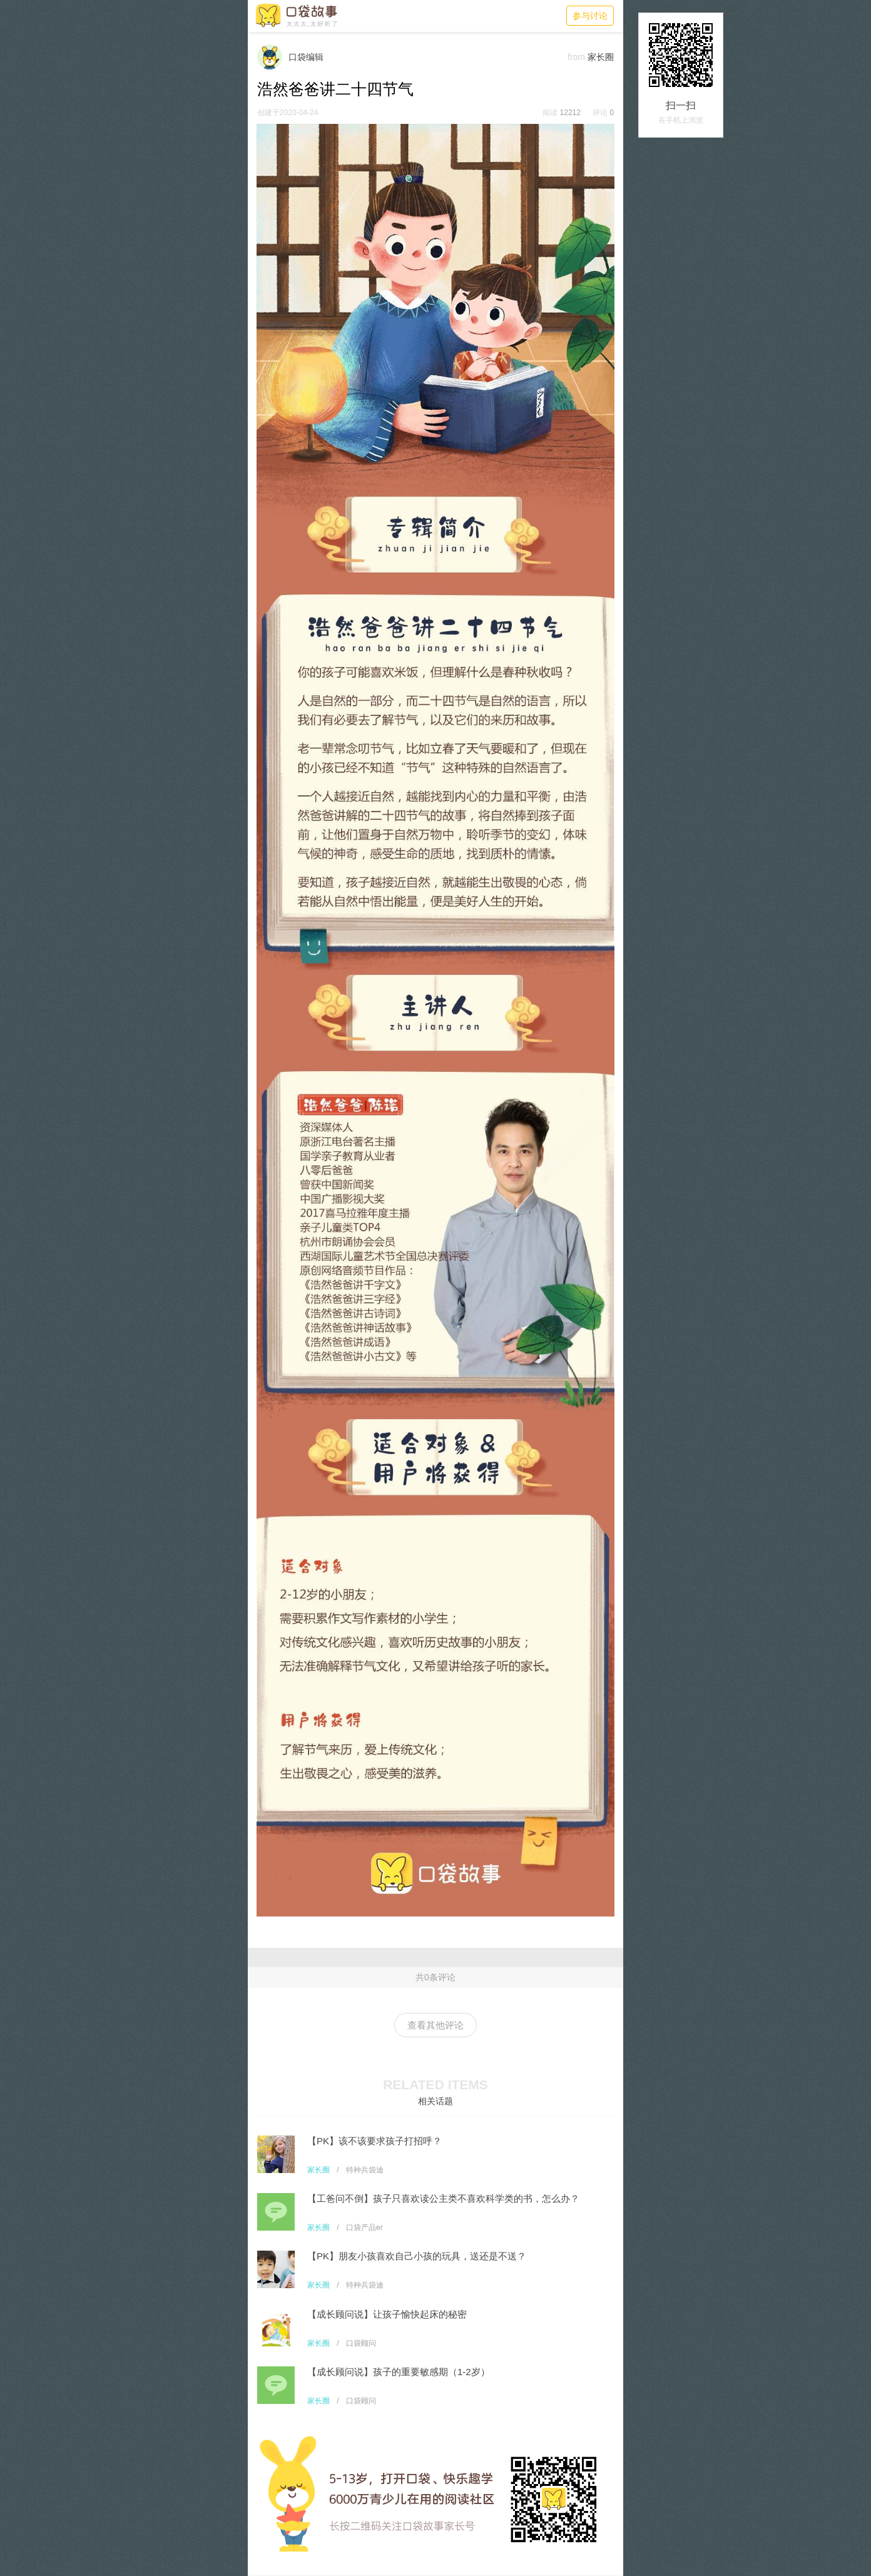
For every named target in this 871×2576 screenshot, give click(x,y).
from (576, 57)
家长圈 (318, 2170)
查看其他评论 (435, 2025)
